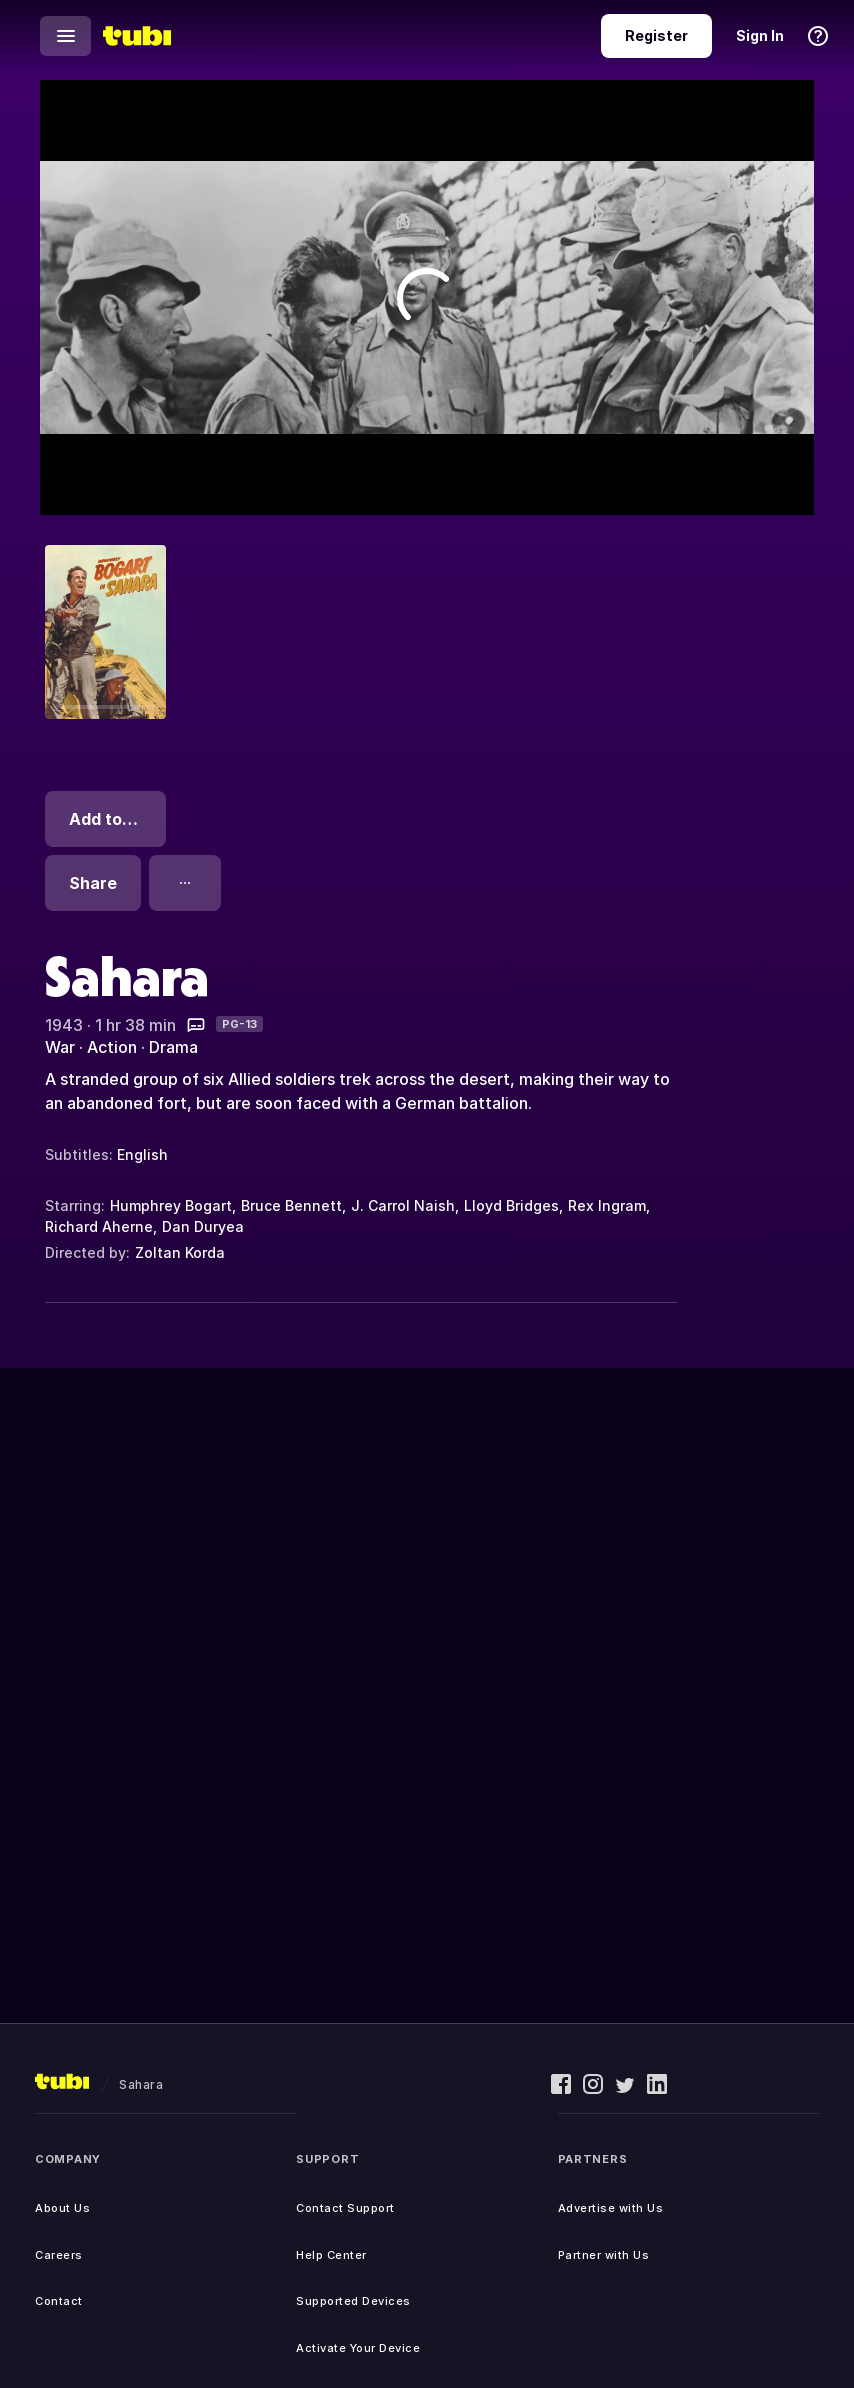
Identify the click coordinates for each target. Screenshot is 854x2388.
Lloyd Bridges (511, 1205)
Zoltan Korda (180, 1252)
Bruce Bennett (291, 1205)
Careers (59, 2255)
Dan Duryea (203, 1226)
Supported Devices (353, 2301)
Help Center (331, 2255)
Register (656, 35)
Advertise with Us (611, 2208)
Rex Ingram (607, 1205)
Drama (173, 1047)
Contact (59, 2301)
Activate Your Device (358, 2348)
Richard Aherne (99, 1226)
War (60, 1047)
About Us (62, 2208)
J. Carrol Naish (403, 1205)
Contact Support (345, 2208)
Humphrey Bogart (171, 1205)
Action (112, 1047)
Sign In (760, 35)
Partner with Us (604, 2255)
